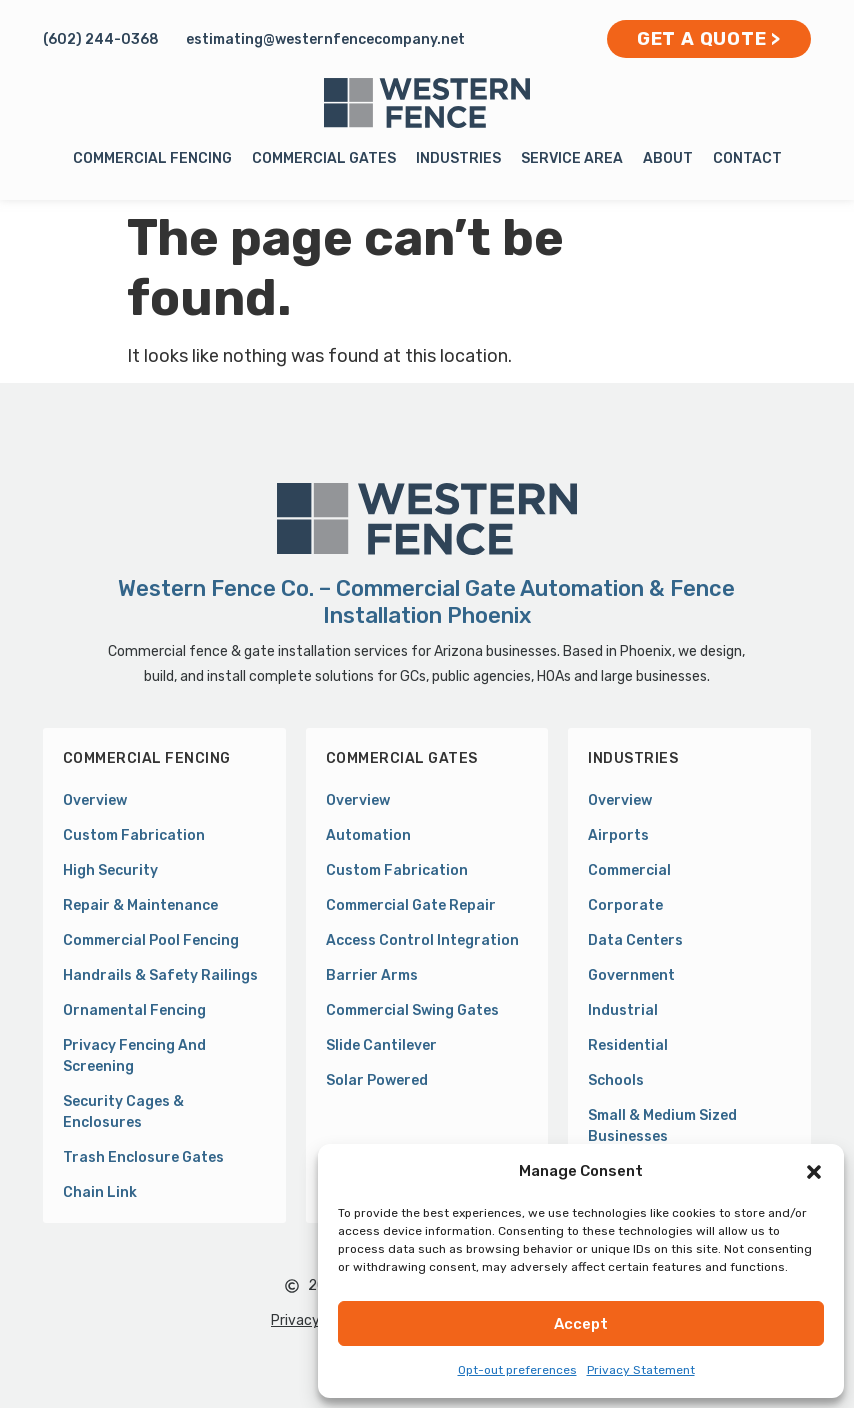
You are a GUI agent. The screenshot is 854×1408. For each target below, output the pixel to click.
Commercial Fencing (152, 158)
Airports (618, 835)
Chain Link (100, 1192)
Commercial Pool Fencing (151, 940)
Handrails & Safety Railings (160, 975)
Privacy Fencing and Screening (134, 1056)
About (668, 158)
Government (631, 975)
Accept (581, 1324)
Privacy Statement (641, 1370)
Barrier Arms (372, 975)
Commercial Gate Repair (411, 905)
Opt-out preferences (517, 1370)
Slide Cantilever (381, 1045)
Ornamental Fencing (134, 1010)
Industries (458, 158)
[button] (814, 1172)
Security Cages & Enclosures (123, 1112)
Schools (616, 1080)
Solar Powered (377, 1080)
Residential (628, 1045)
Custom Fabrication (134, 835)
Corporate (625, 905)
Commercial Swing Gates (412, 1010)
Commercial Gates (324, 158)
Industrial (623, 1010)
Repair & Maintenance (140, 905)
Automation (368, 835)
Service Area (572, 158)
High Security (110, 870)
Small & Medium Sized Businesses (662, 1126)
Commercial (629, 870)
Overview (95, 800)
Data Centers (635, 940)
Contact (747, 158)
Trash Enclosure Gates (143, 1157)
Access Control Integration (422, 940)
